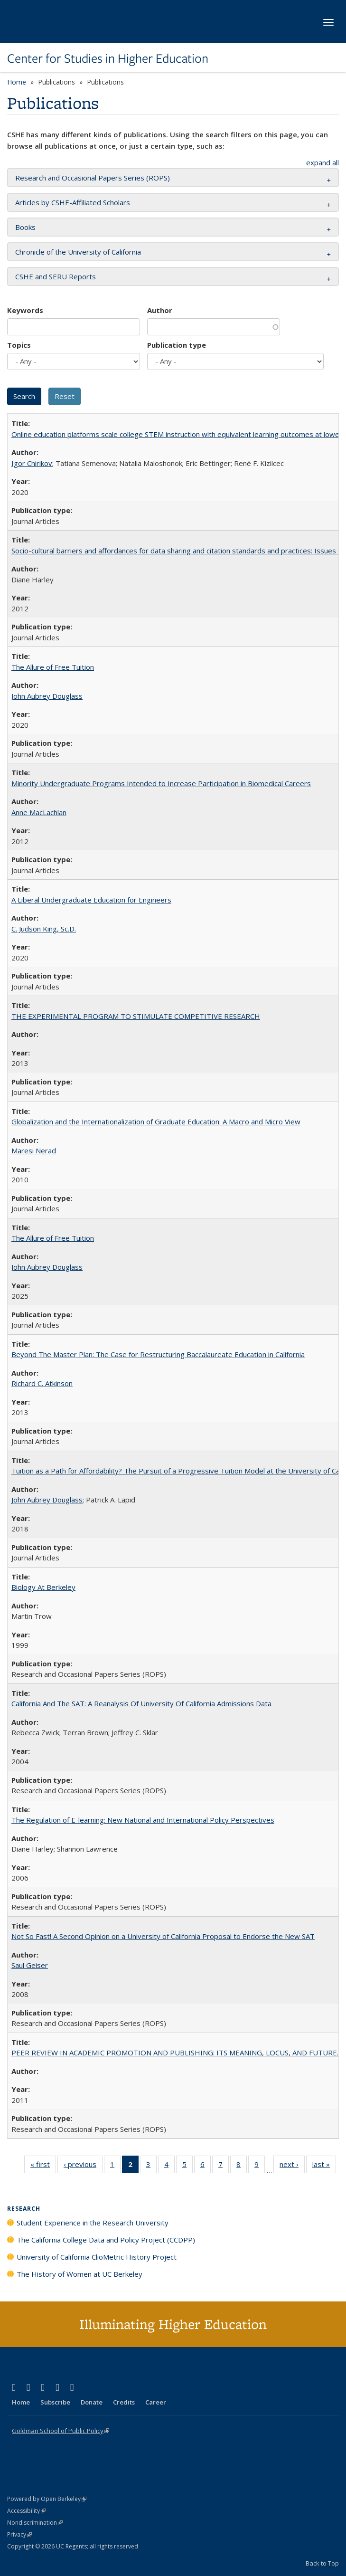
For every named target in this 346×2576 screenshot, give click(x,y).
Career (155, 2402)
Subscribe (55, 2402)
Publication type (176, 345)
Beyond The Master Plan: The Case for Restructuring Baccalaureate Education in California (158, 1354)
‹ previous (83, 2166)
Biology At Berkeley (43, 1587)
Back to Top (322, 2563)
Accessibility (26, 2511)
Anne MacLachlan (38, 812)
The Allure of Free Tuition (52, 667)
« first (43, 2166)
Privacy (19, 2534)
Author (159, 310)
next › (292, 2166)
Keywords (25, 310)
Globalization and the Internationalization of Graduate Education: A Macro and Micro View (155, 1121)
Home (16, 81)
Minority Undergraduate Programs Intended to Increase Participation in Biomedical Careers (161, 783)
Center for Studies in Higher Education (107, 58)
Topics (19, 345)
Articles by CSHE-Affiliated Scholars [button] (72, 202)
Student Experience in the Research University (92, 2222)
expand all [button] (322, 162)
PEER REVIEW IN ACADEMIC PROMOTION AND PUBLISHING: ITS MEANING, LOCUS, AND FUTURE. (174, 2052)
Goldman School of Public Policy (60, 2430)
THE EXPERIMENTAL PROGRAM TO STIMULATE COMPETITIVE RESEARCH (135, 1016)
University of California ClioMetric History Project (97, 2257)
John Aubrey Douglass (47, 696)
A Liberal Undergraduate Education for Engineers (91, 899)
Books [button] (25, 227)
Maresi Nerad (33, 1150)
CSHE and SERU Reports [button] (55, 276)
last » (324, 2166)
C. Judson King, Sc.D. (43, 928)
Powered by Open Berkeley (46, 2499)
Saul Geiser (29, 1965)
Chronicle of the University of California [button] (78, 252)
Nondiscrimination (35, 2523)
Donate (92, 2402)
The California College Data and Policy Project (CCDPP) (106, 2239)
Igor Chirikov (31, 463)
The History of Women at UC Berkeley (79, 2274)
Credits (124, 2402)
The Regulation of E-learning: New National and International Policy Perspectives (142, 1820)
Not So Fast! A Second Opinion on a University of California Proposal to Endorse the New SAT (163, 1936)
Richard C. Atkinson (42, 1383)
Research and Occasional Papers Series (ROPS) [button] (92, 177)
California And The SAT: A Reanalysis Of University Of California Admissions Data (141, 1703)
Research (23, 2209)
